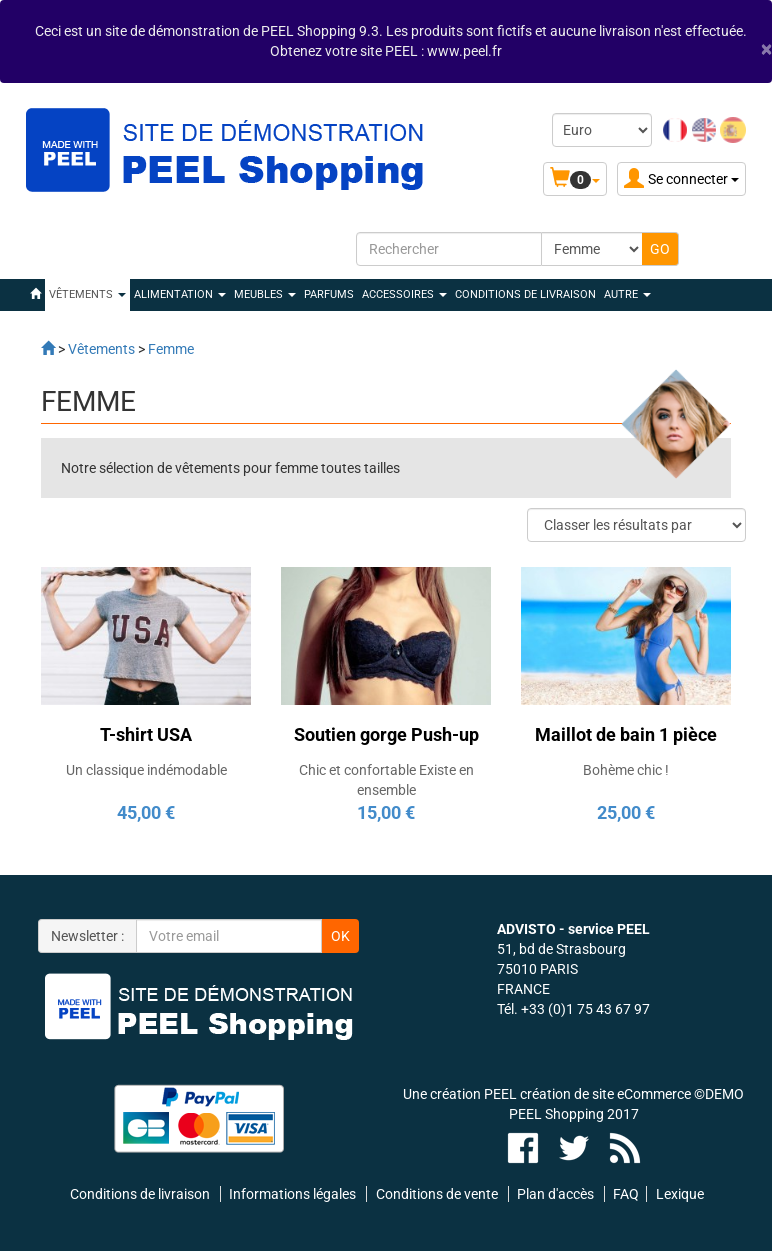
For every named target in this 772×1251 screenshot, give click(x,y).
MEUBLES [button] (265, 294)
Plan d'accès (555, 1194)
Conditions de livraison (525, 294)
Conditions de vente (437, 1194)
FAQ (626, 1194)
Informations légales (292, 1194)
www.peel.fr (464, 51)
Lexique (680, 1194)
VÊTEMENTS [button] (87, 294)
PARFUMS (329, 294)
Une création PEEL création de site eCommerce (547, 1094)
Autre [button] (627, 294)
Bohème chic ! (626, 770)
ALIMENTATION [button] (180, 294)
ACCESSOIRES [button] (404, 294)
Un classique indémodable (146, 770)
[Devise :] (602, 130)
